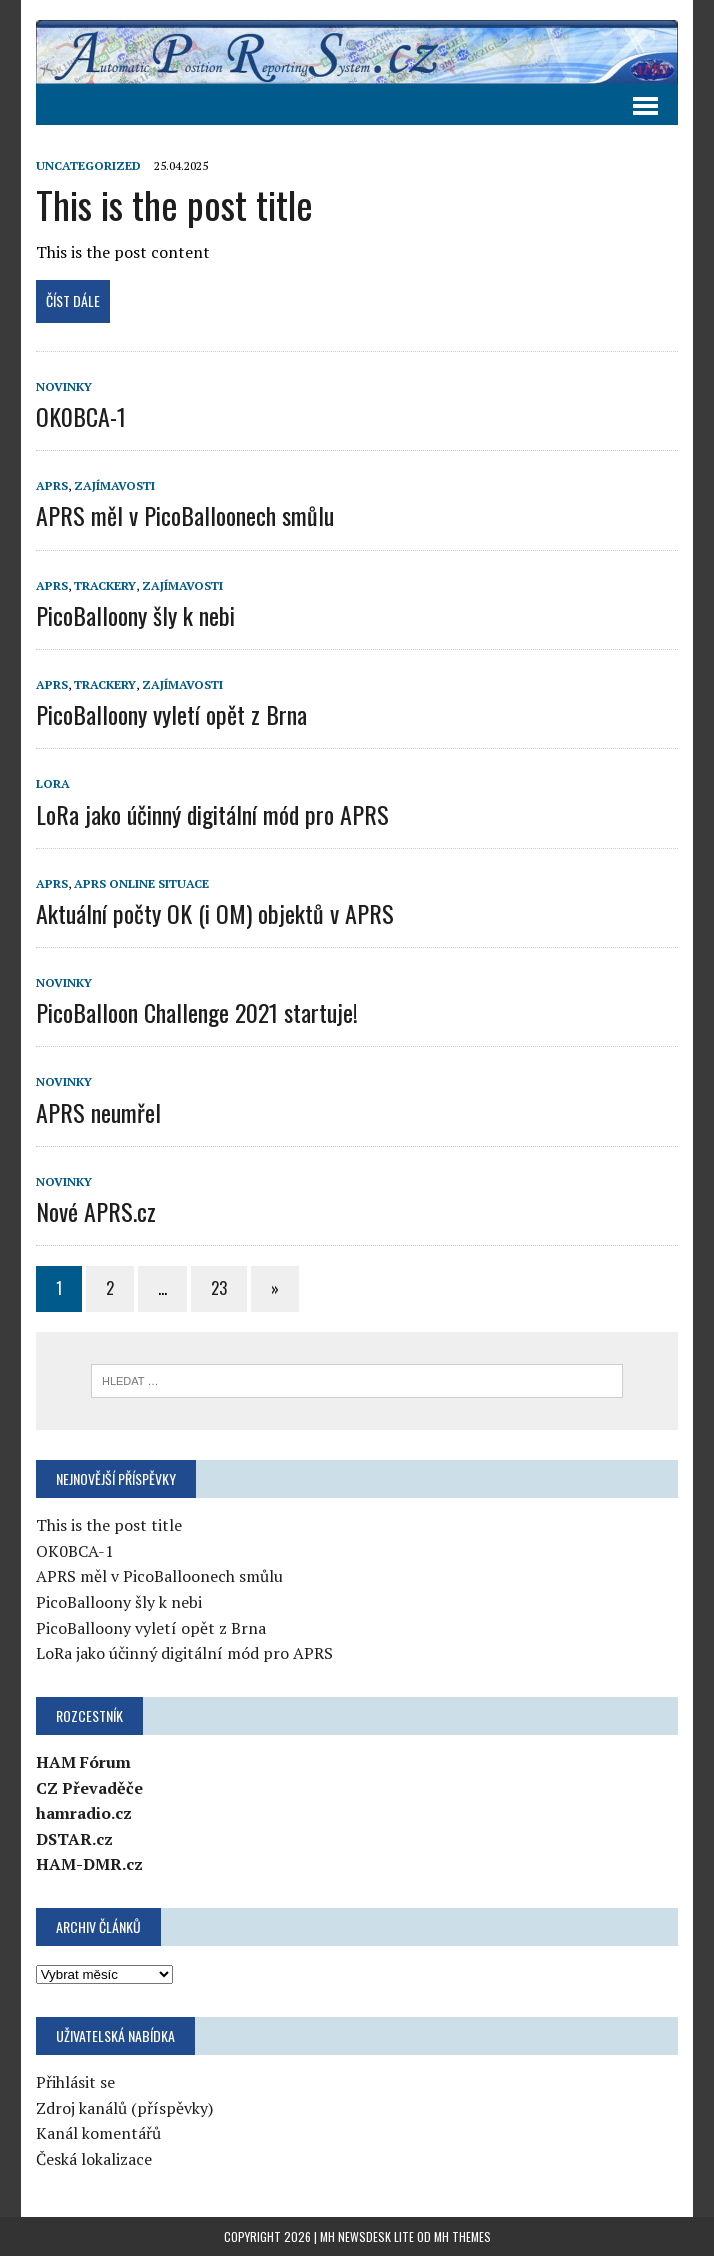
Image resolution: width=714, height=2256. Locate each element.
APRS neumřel (98, 1112)
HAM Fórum (83, 1762)
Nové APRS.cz (96, 1211)
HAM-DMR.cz (89, 1864)
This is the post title (174, 204)
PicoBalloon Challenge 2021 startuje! (197, 1012)
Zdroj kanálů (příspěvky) (124, 2108)
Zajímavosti (114, 485)
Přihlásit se (75, 2082)
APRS (52, 485)
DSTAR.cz (74, 1839)
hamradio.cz (84, 1813)
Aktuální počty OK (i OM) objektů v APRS (215, 913)
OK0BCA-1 (81, 416)
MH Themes (462, 2236)
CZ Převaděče (89, 1788)
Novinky (64, 386)
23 (219, 1288)
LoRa (53, 783)
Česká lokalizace (94, 2159)
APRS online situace (141, 883)
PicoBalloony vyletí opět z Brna (171, 714)
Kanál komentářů (98, 2133)
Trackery (105, 585)
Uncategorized (88, 165)
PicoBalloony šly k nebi (135, 615)
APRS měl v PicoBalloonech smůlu (185, 515)
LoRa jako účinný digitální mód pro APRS (212, 814)
